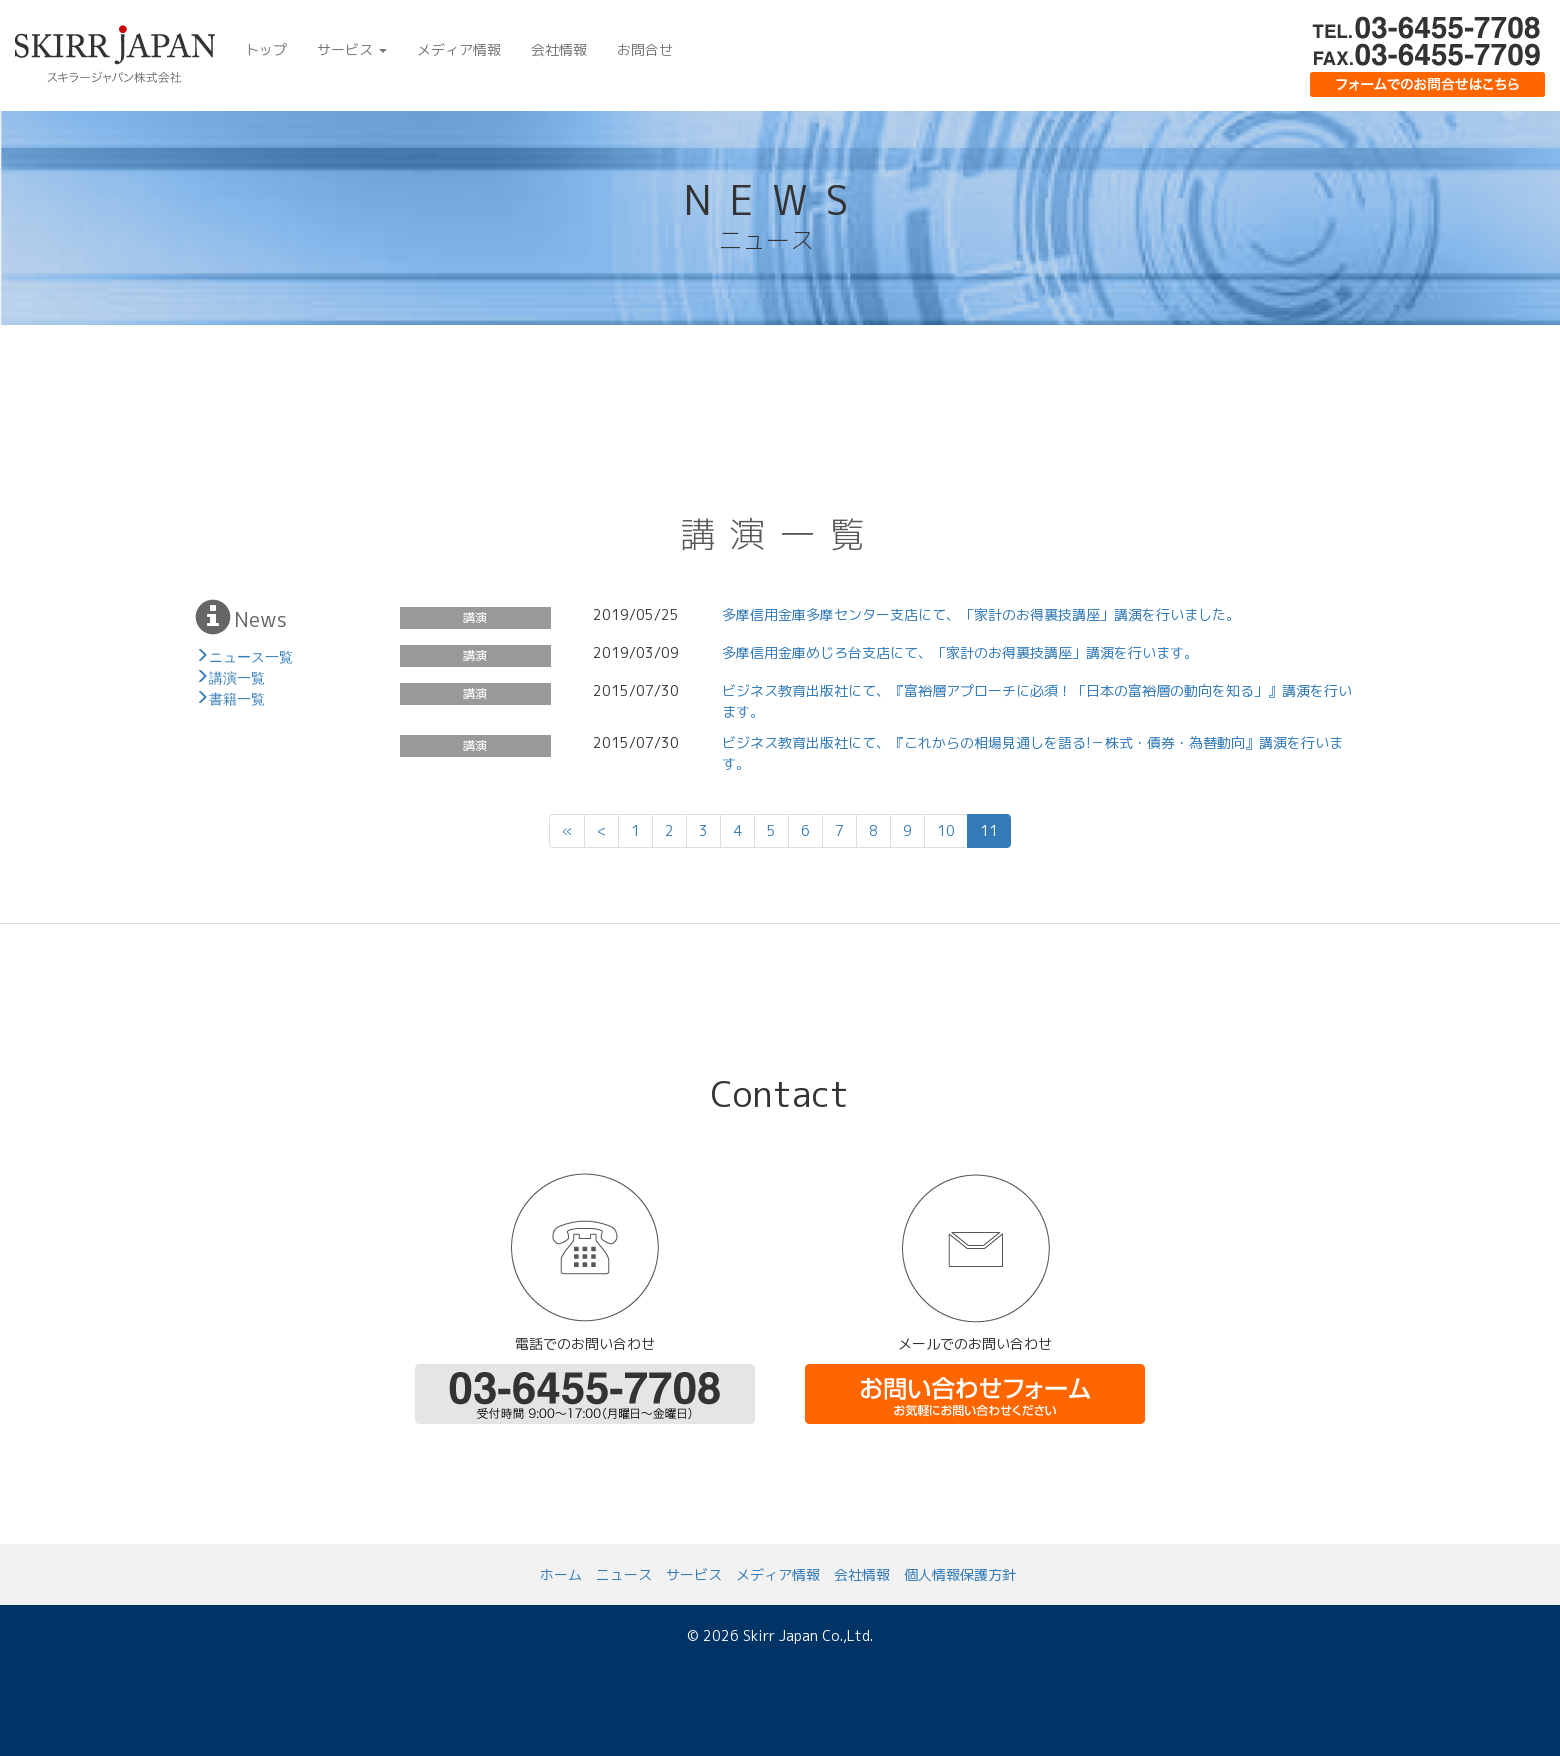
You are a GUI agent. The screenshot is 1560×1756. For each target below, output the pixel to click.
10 (946, 830)
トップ (266, 49)
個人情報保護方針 (960, 1574)
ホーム (561, 1574)
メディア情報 (459, 49)
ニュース (624, 1574)
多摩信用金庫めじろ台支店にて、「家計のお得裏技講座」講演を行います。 (960, 652)
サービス (352, 49)
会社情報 (559, 49)
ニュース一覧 (251, 655)
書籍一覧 (237, 697)
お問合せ (645, 49)
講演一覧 (237, 676)
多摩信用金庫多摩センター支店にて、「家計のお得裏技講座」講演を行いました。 (981, 614)
